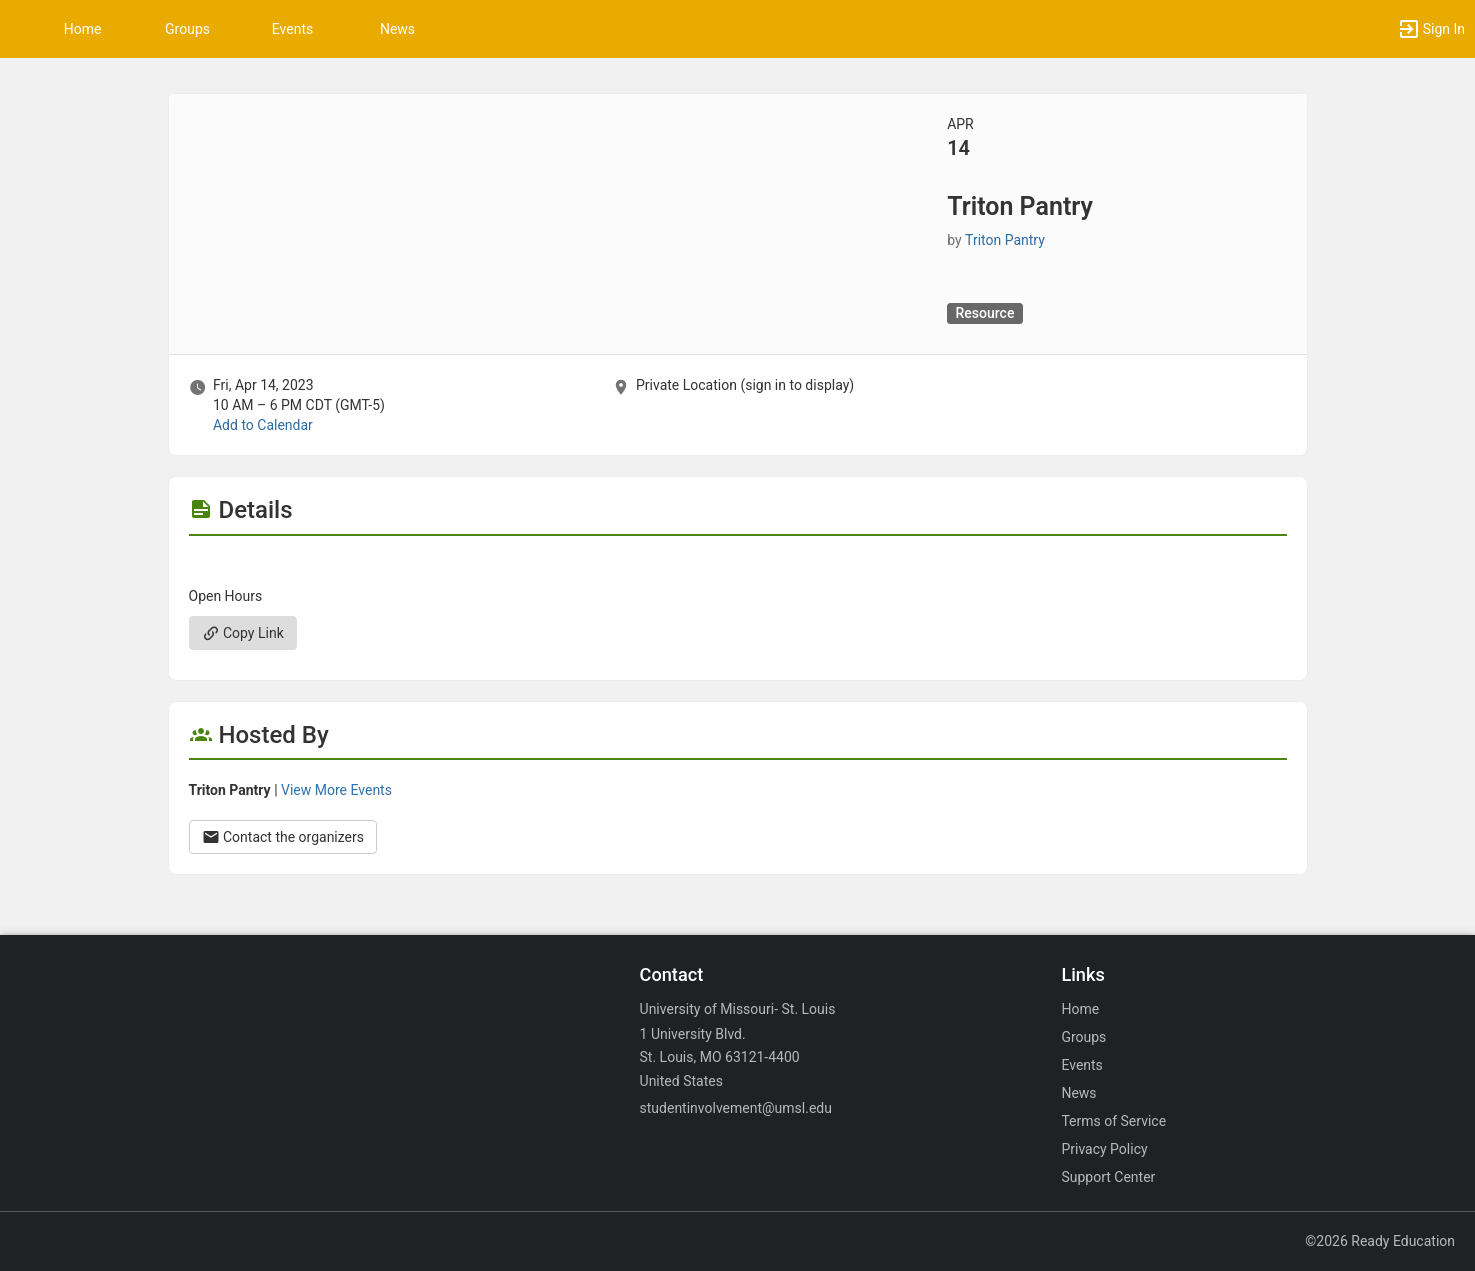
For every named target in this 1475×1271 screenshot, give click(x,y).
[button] (1431, 29)
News (397, 29)
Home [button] (83, 29)
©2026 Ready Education (1380, 1241)
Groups (187, 29)
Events (292, 29)
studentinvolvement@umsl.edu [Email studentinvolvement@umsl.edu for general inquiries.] (736, 1108)
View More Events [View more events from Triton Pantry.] (336, 790)
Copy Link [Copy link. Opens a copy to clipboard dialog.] (243, 633)
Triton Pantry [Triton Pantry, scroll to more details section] (1005, 240)
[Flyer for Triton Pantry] (738, 566)
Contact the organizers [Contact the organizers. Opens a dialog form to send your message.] (283, 837)
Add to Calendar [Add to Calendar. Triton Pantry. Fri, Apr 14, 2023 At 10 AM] (263, 425)
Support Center (1108, 1177)
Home (1080, 1009)
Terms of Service (1113, 1121)
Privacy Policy (1104, 1149)
